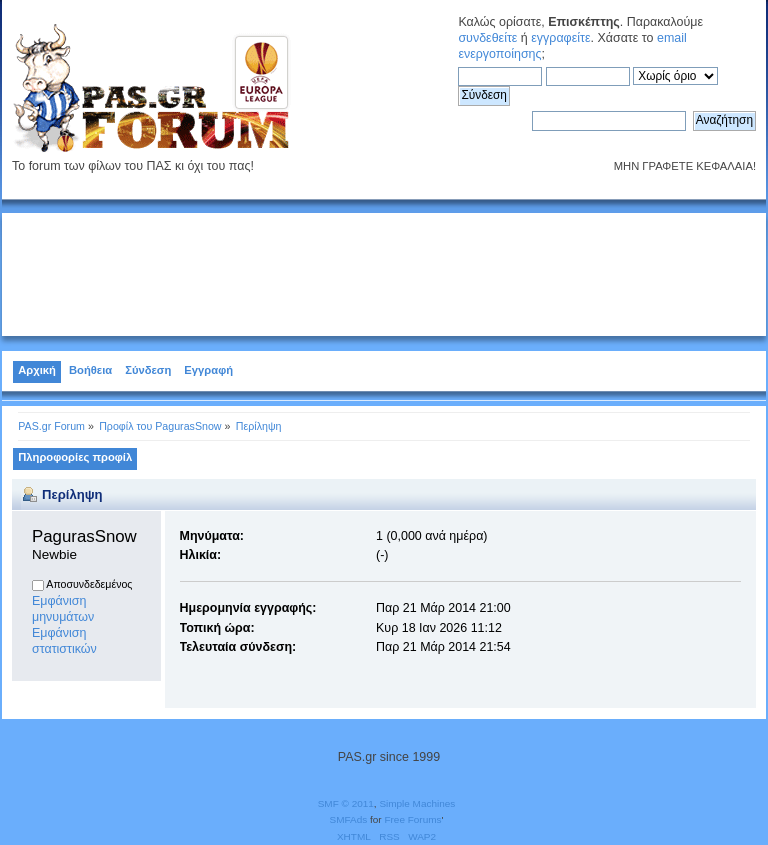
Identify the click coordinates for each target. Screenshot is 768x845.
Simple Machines (417, 803)
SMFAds (349, 819)
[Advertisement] (384, 271)
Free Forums (412, 819)
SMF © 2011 (346, 803)
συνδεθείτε (487, 38)
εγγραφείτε (560, 38)
